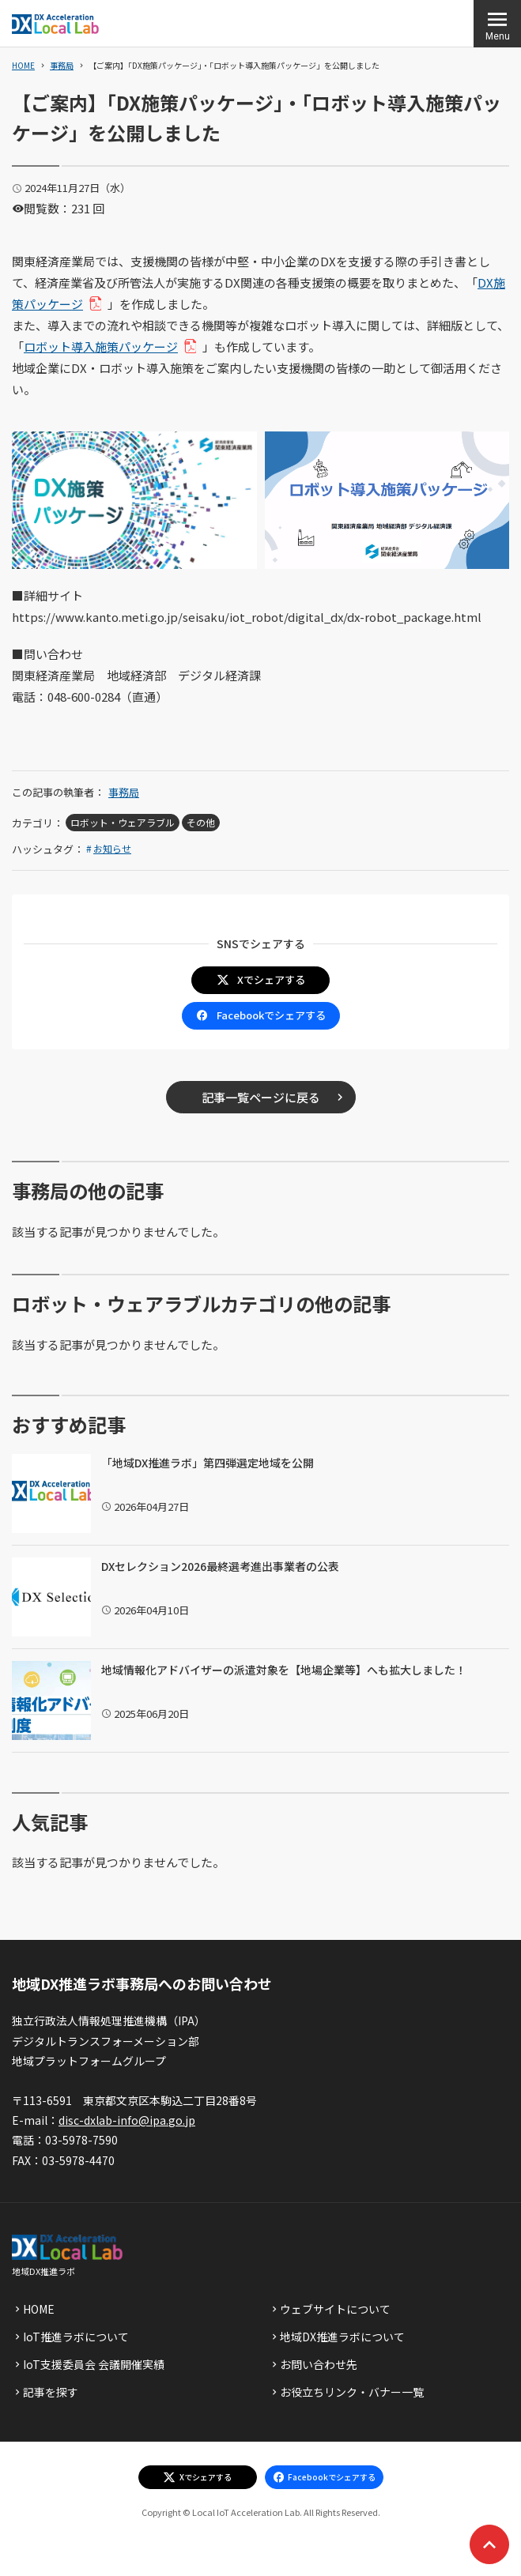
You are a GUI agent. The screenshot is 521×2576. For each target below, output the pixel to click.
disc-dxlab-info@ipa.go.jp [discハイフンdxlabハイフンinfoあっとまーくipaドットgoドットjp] (127, 2120)
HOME (23, 65)
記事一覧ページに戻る (261, 1097)
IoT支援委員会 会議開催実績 (93, 2364)
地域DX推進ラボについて (342, 2336)
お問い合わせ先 (318, 2364)
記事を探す (50, 2392)
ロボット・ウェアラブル (122, 822)
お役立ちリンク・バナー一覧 (352, 2392)
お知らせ (112, 848)
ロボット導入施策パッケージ (107, 346)
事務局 (62, 65)
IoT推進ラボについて (76, 2336)
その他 (201, 822)
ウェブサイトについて (335, 2309)
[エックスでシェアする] (197, 2477)
